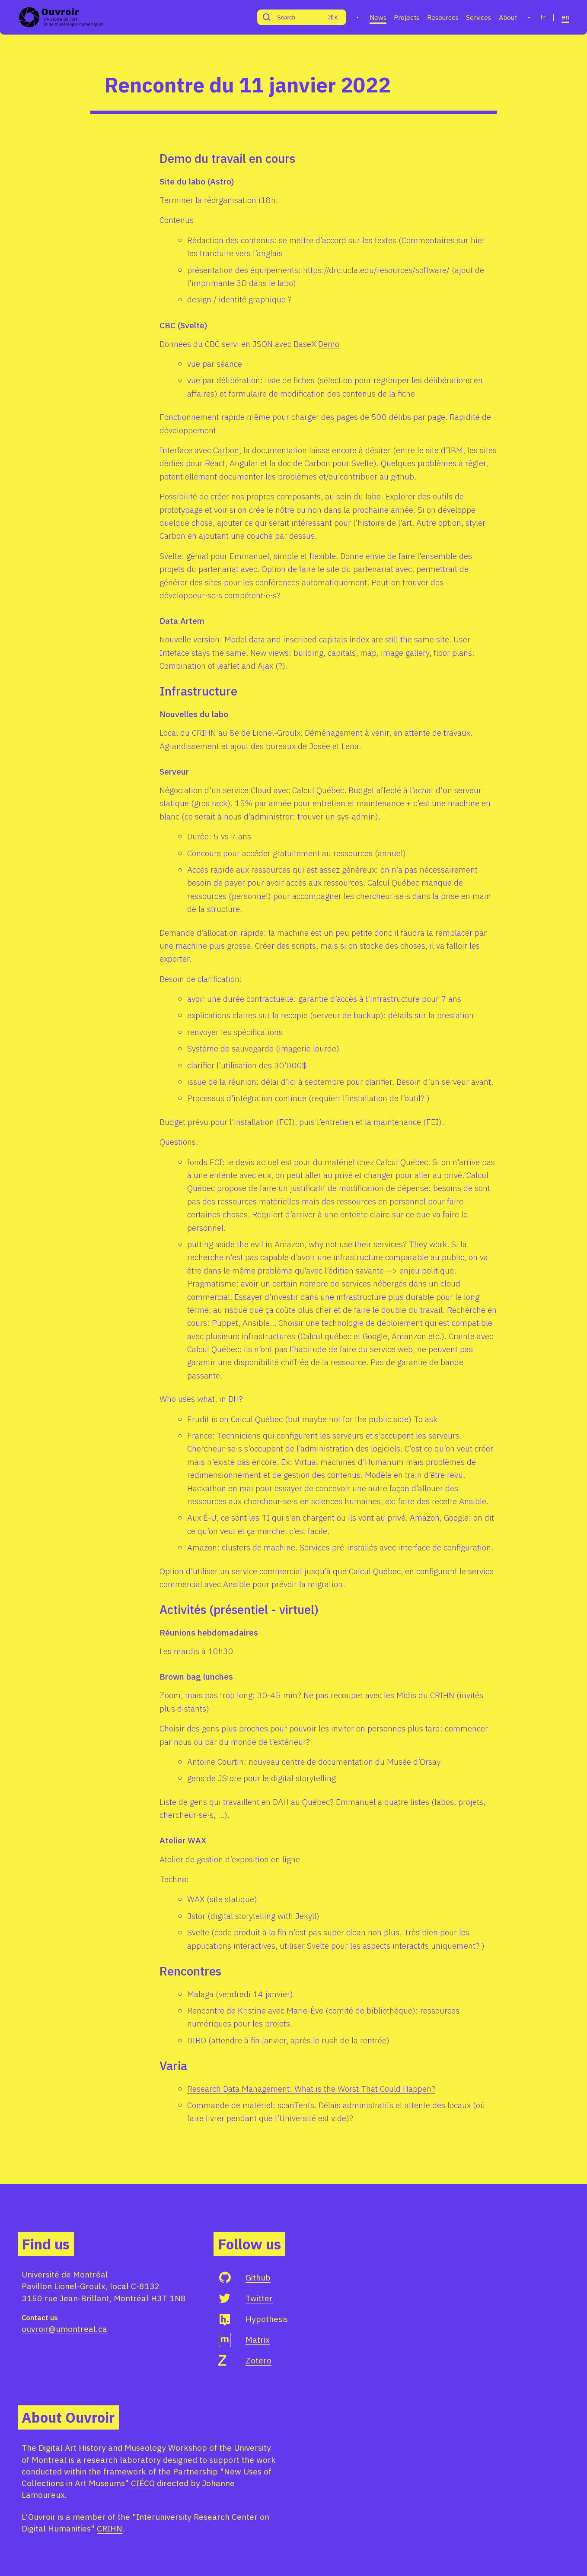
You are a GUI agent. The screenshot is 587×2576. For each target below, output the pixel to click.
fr (543, 17)
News (378, 17)
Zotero (258, 2360)
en (565, 17)
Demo (328, 343)
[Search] (291, 17)
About (508, 17)
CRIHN (109, 2528)
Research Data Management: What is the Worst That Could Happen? (311, 2088)
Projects (406, 17)
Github (258, 2277)
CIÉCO (143, 2483)
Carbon (226, 450)
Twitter (259, 2298)
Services (478, 17)
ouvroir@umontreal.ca (64, 2328)
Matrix (258, 2339)
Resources (443, 17)
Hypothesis (267, 2319)
